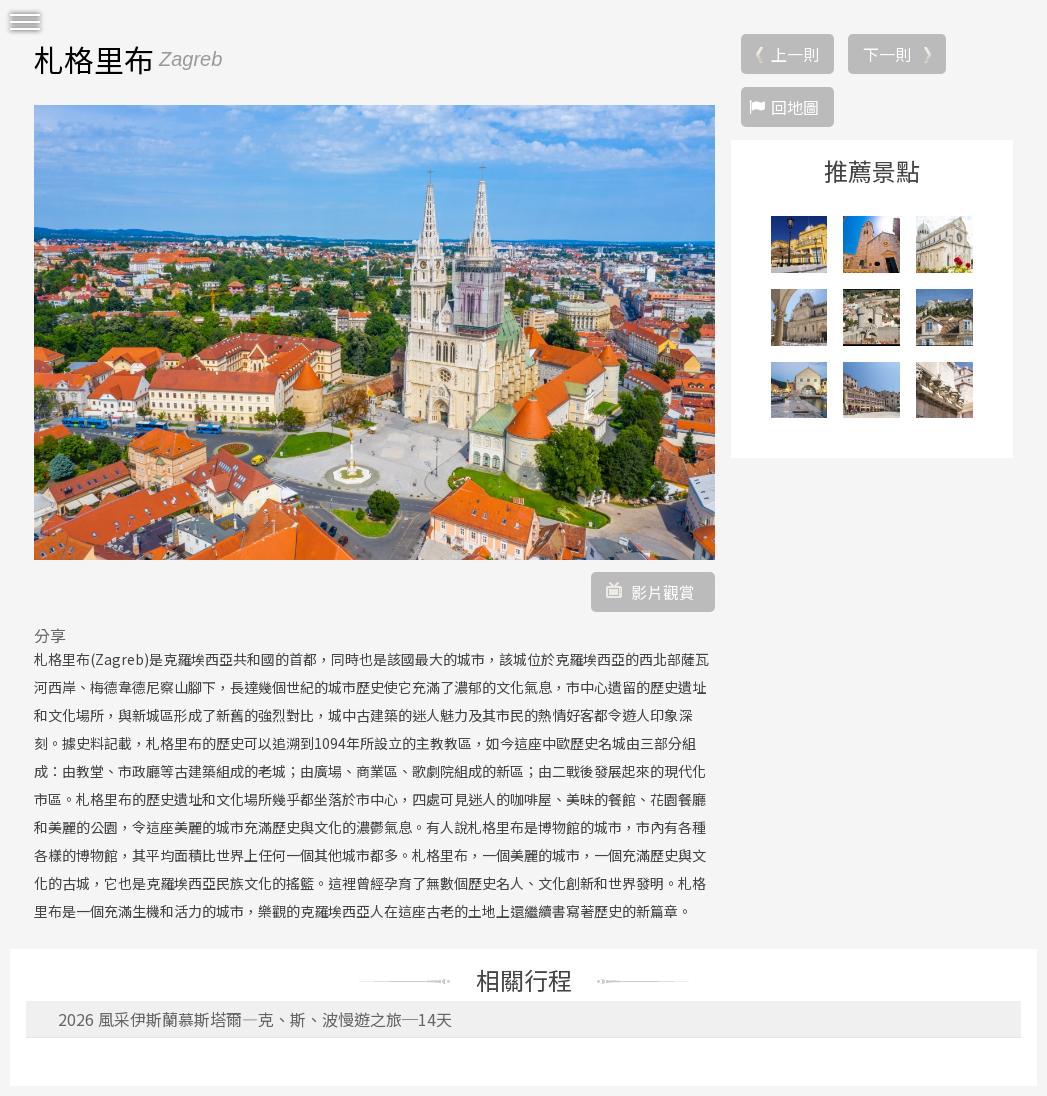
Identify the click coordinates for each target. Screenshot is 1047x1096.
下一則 (887, 54)
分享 (50, 635)
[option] (374, 332)
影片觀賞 (663, 592)
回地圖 (795, 107)
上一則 (795, 54)
